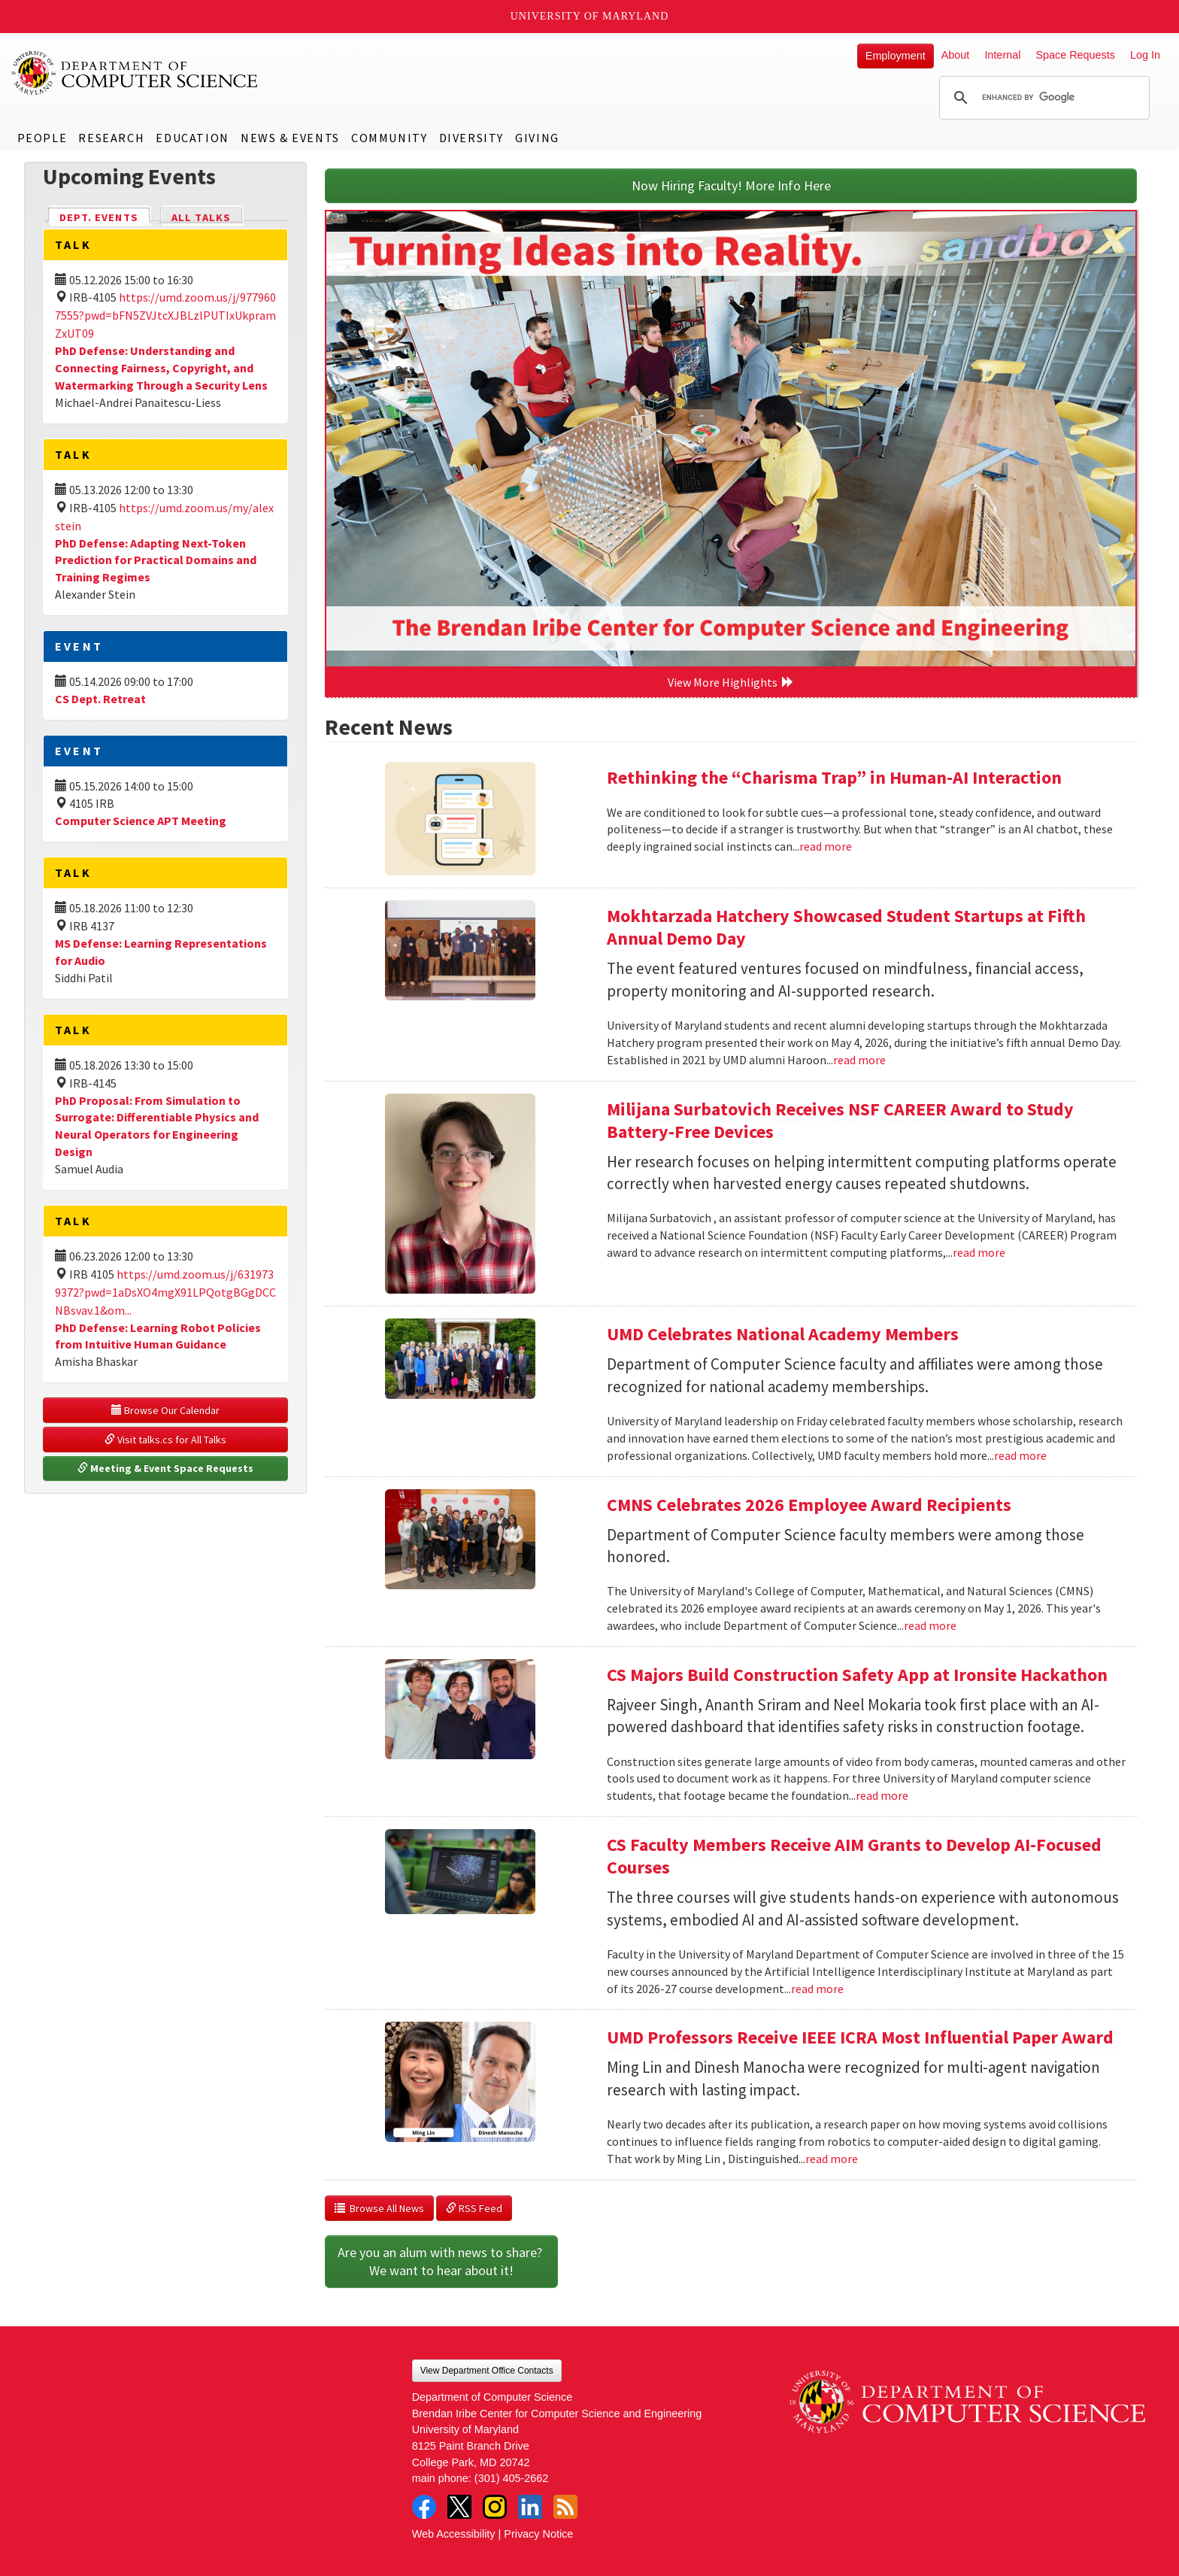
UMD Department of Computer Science (135, 73)
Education (192, 137)
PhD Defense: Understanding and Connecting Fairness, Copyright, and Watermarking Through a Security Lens (161, 368)
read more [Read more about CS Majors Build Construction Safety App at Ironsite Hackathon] (882, 1795)
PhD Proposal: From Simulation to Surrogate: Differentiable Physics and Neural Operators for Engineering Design (157, 1126)
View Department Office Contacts (486, 2370)
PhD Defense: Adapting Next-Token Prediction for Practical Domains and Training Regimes (155, 560)
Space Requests (1075, 55)
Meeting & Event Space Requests (165, 1468)
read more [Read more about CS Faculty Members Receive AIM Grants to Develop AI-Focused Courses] (817, 1988)
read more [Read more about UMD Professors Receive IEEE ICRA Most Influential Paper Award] (831, 2158)
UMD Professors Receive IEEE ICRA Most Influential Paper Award (860, 2037)
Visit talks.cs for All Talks (165, 1439)
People (42, 137)
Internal (1002, 55)
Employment (895, 56)
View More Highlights (731, 682)
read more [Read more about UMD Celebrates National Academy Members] (1020, 1455)
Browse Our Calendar (165, 1410)
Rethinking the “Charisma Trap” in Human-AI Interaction (834, 777)
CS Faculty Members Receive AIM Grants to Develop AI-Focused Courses (854, 1856)
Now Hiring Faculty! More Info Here (731, 185)
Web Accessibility (454, 2534)
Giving (537, 137)
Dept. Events (105, 216)
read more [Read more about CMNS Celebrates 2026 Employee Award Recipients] (930, 1625)
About (955, 55)
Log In (1145, 55)
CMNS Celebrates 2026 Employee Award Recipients (809, 1504)
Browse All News (379, 2208)
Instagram (495, 2507)
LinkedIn (530, 2507)
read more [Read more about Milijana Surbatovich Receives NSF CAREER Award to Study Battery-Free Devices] (979, 1252)
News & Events (290, 137)
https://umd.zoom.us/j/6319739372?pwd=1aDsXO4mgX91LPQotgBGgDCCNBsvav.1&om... (165, 1292)
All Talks (201, 217)
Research (111, 137)
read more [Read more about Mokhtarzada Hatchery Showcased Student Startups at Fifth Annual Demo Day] (859, 1059)
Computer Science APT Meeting (140, 820)
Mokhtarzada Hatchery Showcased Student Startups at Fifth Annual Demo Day (846, 927)
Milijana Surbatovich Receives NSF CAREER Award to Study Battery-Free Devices (840, 1120)
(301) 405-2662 (511, 2478)
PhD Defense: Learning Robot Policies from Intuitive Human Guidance (158, 1336)
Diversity (471, 137)
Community (389, 137)
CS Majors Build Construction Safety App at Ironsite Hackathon (857, 1674)
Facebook (424, 2507)
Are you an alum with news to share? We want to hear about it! (441, 2261)
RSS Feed (474, 2208)
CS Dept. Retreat (100, 698)
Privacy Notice (538, 2534)
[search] (1042, 98)
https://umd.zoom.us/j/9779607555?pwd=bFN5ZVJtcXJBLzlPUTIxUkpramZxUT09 (165, 315)
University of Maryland (590, 16)
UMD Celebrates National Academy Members (783, 1334)
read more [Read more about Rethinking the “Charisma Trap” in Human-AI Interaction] (825, 846)
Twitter (459, 2507)
